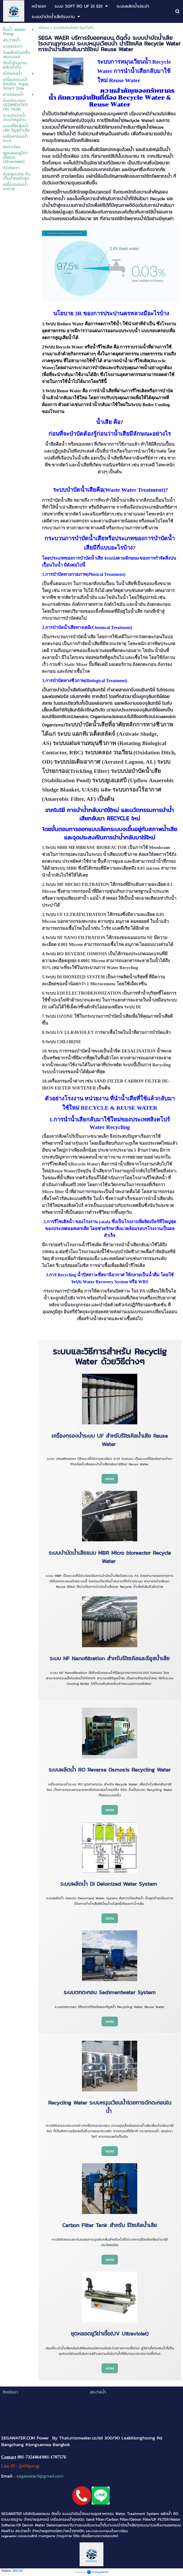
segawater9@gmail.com (39, 2476)
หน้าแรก (43, 27)
